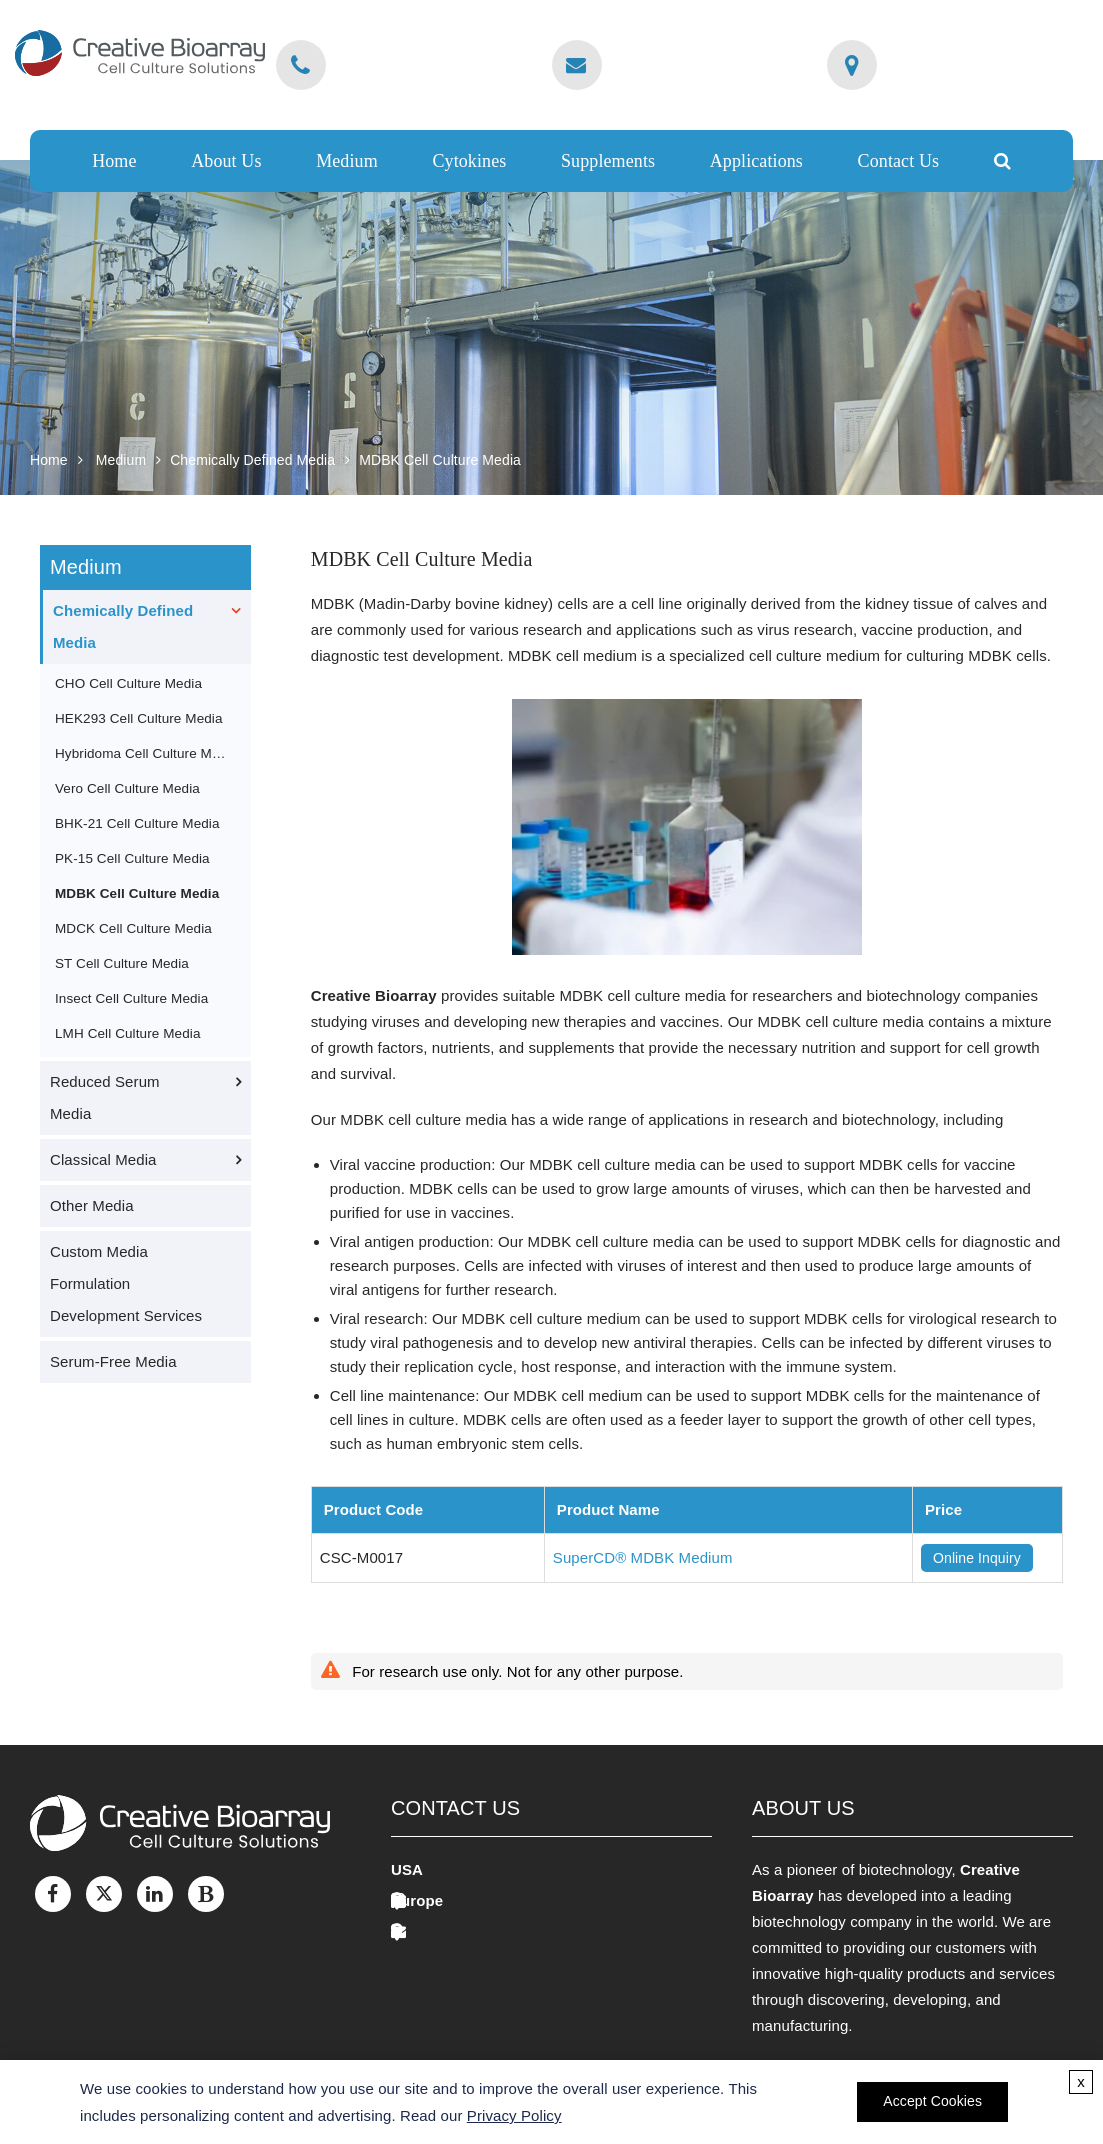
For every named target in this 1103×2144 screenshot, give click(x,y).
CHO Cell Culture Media (128, 683)
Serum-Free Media (113, 1361)
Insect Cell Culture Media (131, 998)
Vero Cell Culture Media (127, 788)
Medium (347, 161)
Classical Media (103, 1159)
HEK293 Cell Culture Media (139, 718)
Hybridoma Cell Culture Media (142, 753)
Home (114, 161)
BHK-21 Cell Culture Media (137, 823)
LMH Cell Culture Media (128, 1033)
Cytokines (469, 161)
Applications (756, 161)
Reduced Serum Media (105, 1097)
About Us (226, 161)
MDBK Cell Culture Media (440, 460)
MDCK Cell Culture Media (133, 928)
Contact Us (899, 161)
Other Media (92, 1205)
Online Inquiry (977, 1558)
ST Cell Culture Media (122, 963)
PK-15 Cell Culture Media (132, 858)
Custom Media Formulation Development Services (126, 1283)
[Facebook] (53, 1894)
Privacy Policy (514, 2115)
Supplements (608, 161)
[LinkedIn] (155, 1894)
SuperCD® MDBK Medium (643, 1557)
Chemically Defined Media (252, 460)
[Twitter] (104, 1894)
